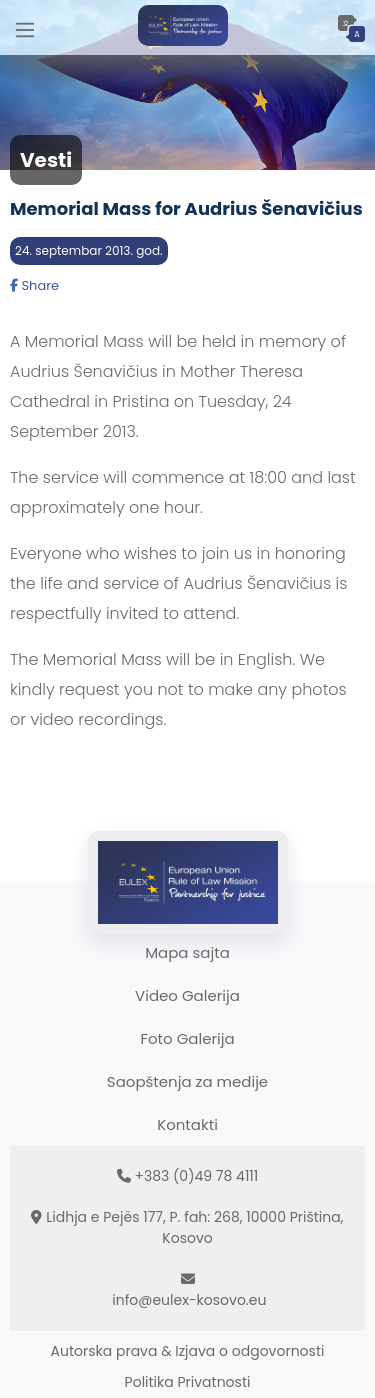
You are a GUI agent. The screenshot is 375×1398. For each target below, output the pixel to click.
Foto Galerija (187, 1038)
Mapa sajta (187, 952)
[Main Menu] (25, 27)
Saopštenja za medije (187, 1081)
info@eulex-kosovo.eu (189, 1300)
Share (34, 285)
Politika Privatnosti (188, 1382)
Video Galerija (187, 995)
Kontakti (187, 1124)
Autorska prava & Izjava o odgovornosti (188, 1351)
